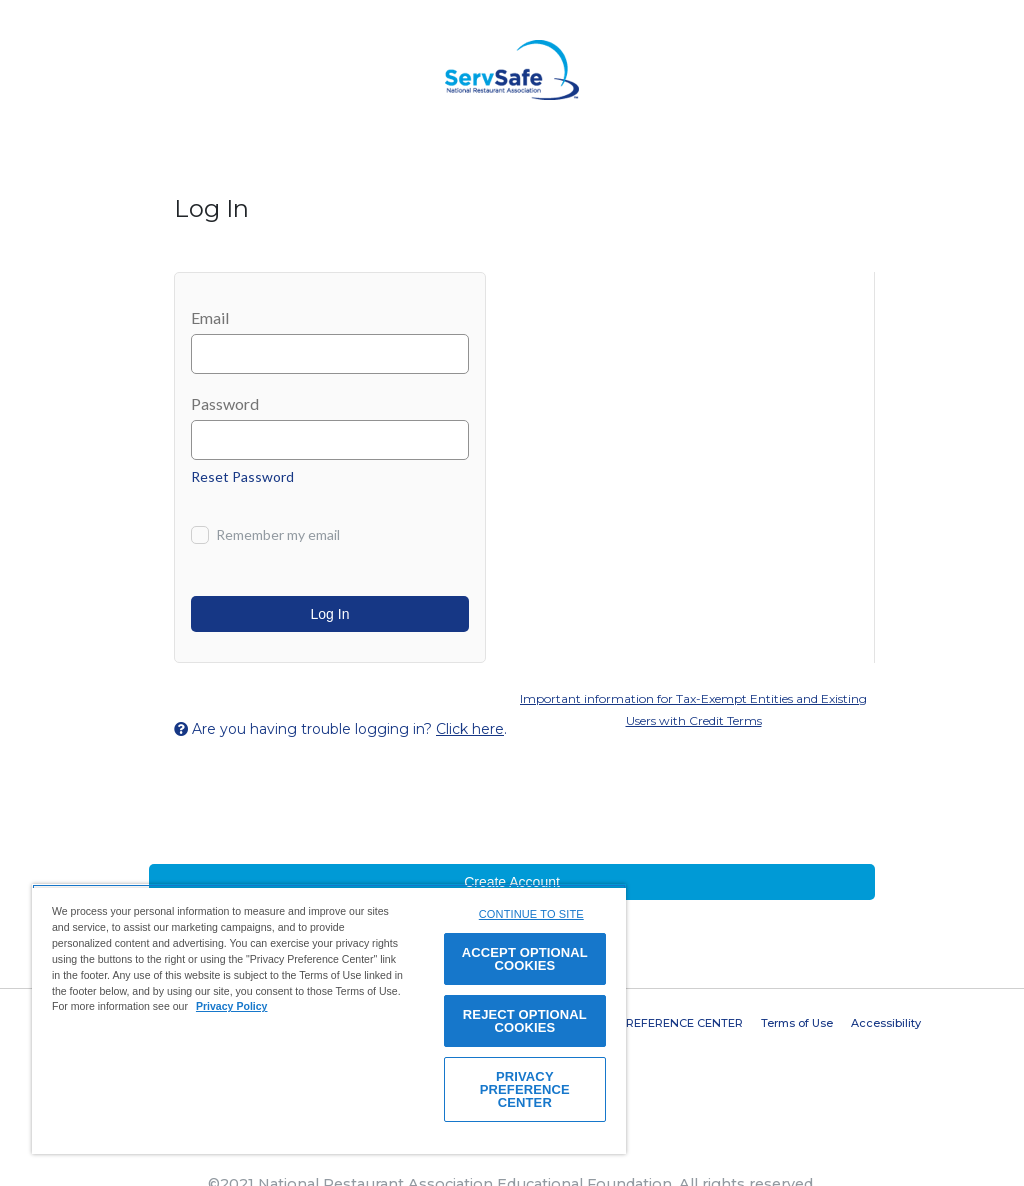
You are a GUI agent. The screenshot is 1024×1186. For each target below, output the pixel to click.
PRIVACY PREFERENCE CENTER (654, 1023)
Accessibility (886, 1023)
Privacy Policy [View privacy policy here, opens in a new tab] (232, 1006)
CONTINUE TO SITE (531, 914)
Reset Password (242, 476)
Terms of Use (797, 1023)
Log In (330, 614)
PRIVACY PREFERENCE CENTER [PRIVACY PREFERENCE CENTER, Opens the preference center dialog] (525, 1089)
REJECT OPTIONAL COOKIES (525, 1021)
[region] (329, 1019)
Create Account (512, 882)
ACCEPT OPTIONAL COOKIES (525, 959)
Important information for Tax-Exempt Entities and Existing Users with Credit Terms (693, 709)
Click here (470, 729)
